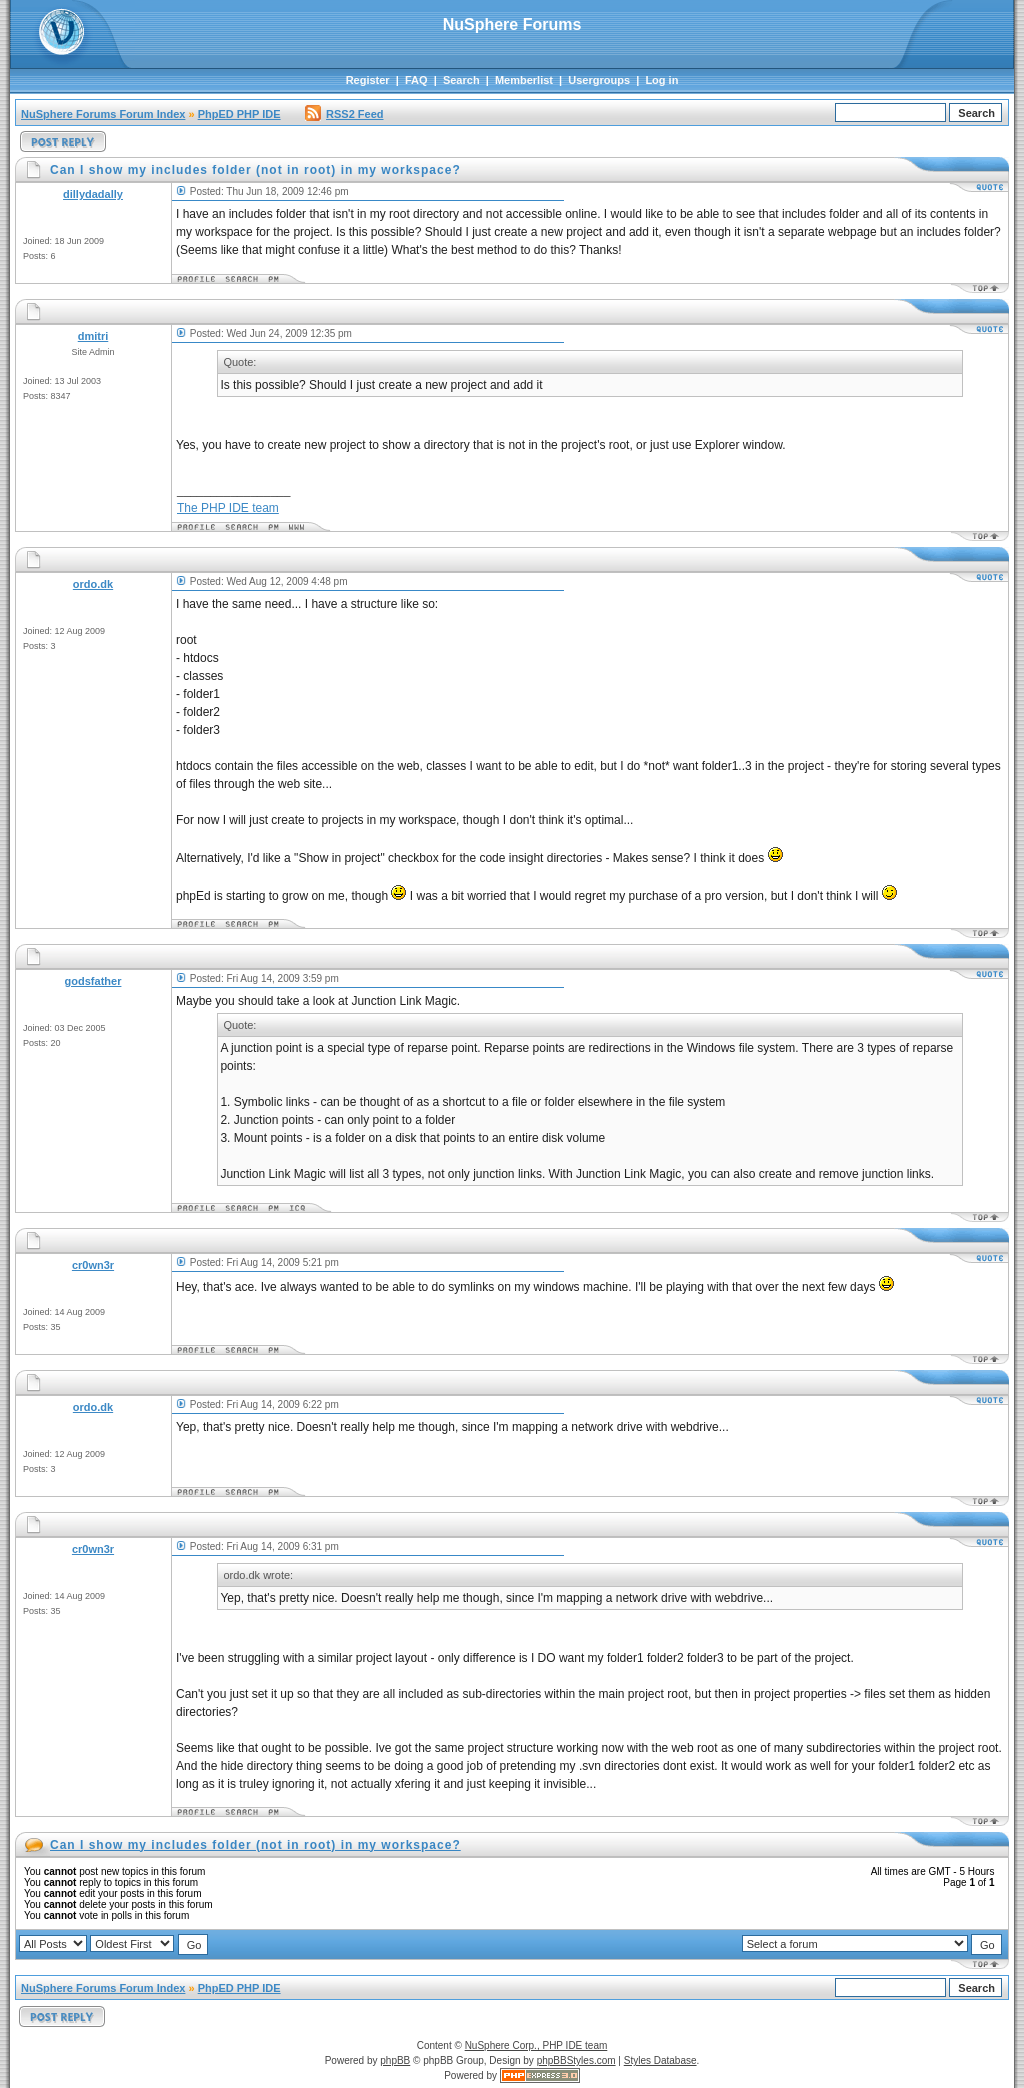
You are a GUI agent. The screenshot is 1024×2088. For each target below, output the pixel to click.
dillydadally (93, 194)
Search (461, 80)
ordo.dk (93, 584)
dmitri (93, 336)
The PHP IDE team (228, 508)
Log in (661, 80)
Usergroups (599, 80)
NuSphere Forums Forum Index (103, 114)
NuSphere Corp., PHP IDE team (536, 2045)
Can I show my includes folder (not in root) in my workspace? (255, 1845)
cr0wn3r (93, 1265)
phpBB (395, 2060)
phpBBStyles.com (576, 2060)
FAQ (416, 80)
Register (368, 80)
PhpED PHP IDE (239, 114)
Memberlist (524, 80)
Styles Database (660, 2060)
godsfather (93, 981)
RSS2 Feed (344, 114)
